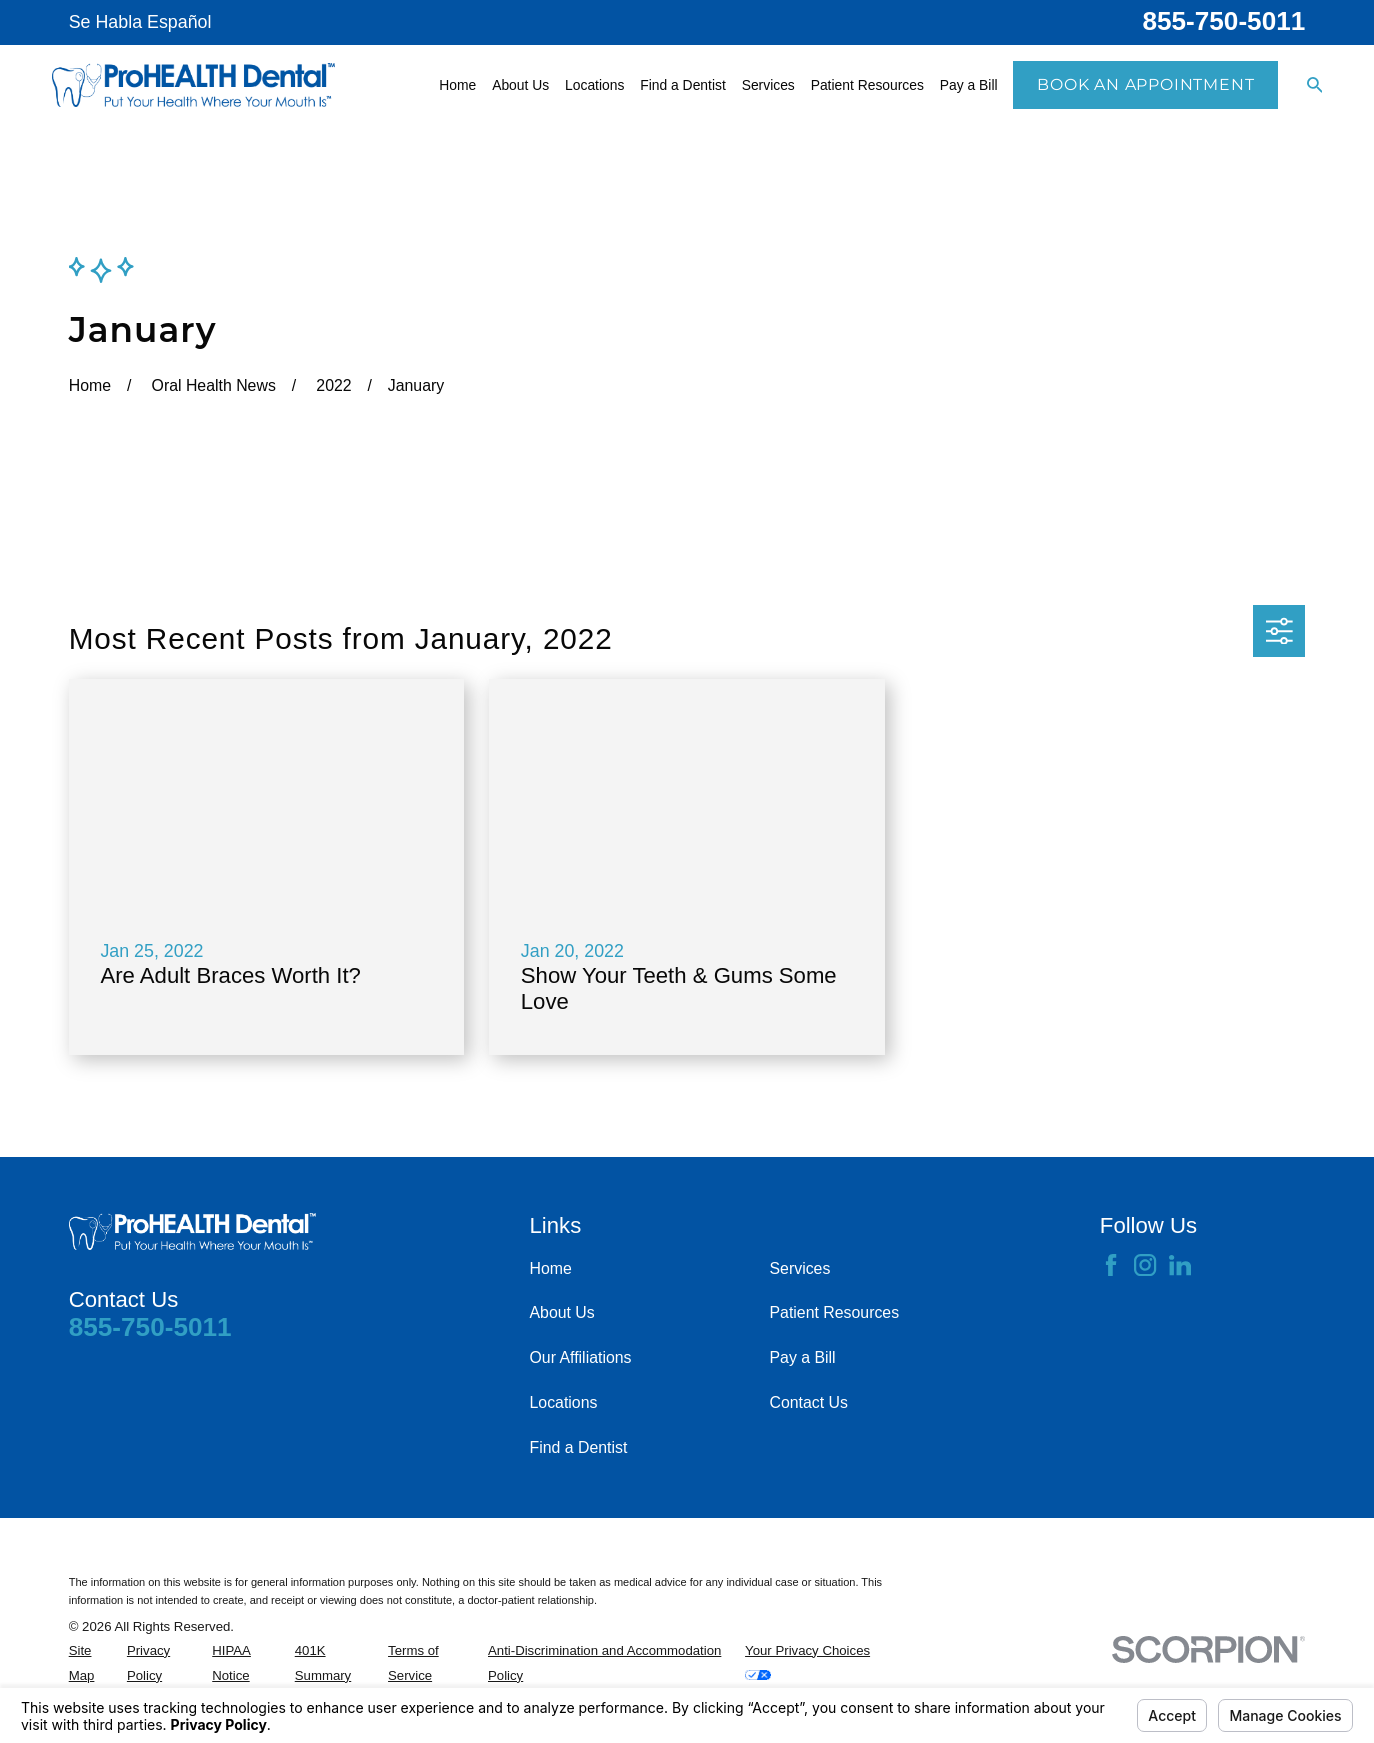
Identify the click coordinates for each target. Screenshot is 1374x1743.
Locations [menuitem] (594, 85)
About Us (562, 1312)
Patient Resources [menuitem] (867, 85)
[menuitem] (92, 1663)
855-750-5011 (1223, 21)
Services (800, 1268)
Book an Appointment (1145, 84)
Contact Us (809, 1402)
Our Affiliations (581, 1357)
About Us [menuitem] (520, 85)
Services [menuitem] (768, 85)
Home (551, 1268)
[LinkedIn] (1180, 1265)
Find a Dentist (579, 1447)
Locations (564, 1402)
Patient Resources (835, 1312)
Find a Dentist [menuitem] (683, 85)
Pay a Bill (803, 1357)
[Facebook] (1111, 1265)
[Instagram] (1145, 1265)
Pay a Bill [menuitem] (969, 85)
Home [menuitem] (457, 85)
